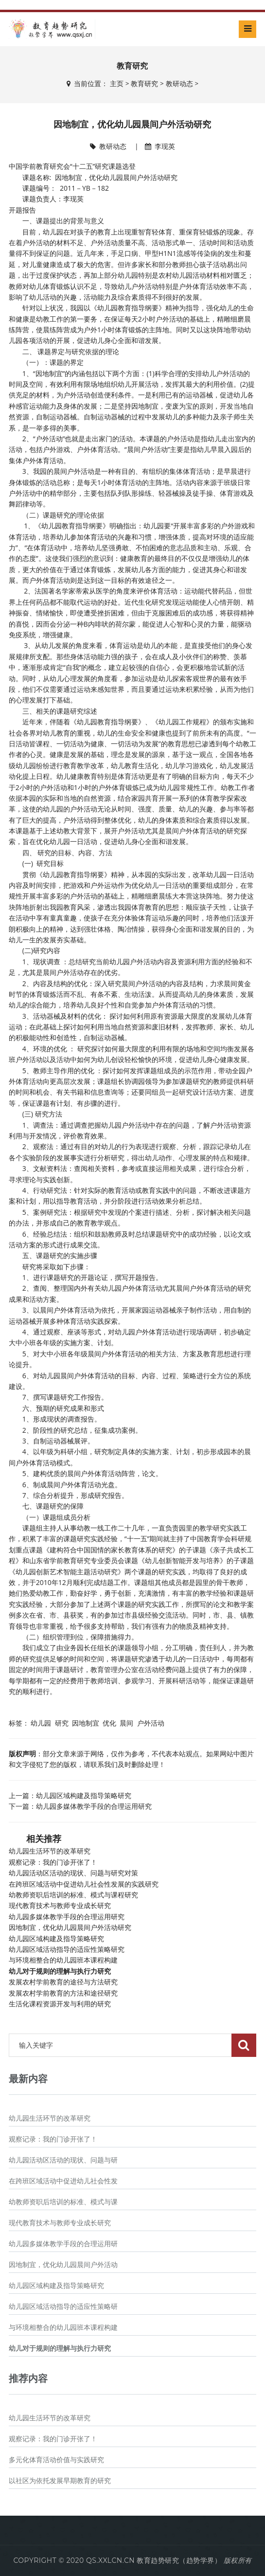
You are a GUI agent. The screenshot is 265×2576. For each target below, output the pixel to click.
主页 (117, 83)
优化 (109, 1723)
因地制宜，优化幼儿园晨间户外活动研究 (70, 1927)
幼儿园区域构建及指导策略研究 (83, 1795)
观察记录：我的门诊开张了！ (53, 1862)
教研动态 (179, 83)
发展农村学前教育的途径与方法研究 (63, 1982)
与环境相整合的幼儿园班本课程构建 (63, 1960)
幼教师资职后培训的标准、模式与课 (63, 2202)
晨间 (126, 1723)
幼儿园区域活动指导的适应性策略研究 (66, 1949)
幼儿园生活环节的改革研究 (49, 1851)
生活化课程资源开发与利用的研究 (60, 2004)
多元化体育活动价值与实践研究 (56, 2459)
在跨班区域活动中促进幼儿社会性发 (63, 2181)
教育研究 (144, 83)
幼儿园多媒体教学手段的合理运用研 (63, 2243)
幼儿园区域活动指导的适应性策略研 (63, 2306)
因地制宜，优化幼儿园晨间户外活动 (63, 2264)
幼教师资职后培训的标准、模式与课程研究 (73, 1895)
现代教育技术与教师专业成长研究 (60, 1905)
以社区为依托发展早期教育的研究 (60, 2480)
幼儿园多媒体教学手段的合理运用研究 (94, 1806)
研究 (62, 1723)
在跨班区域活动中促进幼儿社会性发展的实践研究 (84, 1884)
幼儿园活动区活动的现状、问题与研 (63, 2160)
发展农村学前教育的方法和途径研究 (63, 1993)
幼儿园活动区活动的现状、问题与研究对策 (73, 1873)
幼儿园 (41, 1723)
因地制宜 (85, 1723)
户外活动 (150, 1723)
